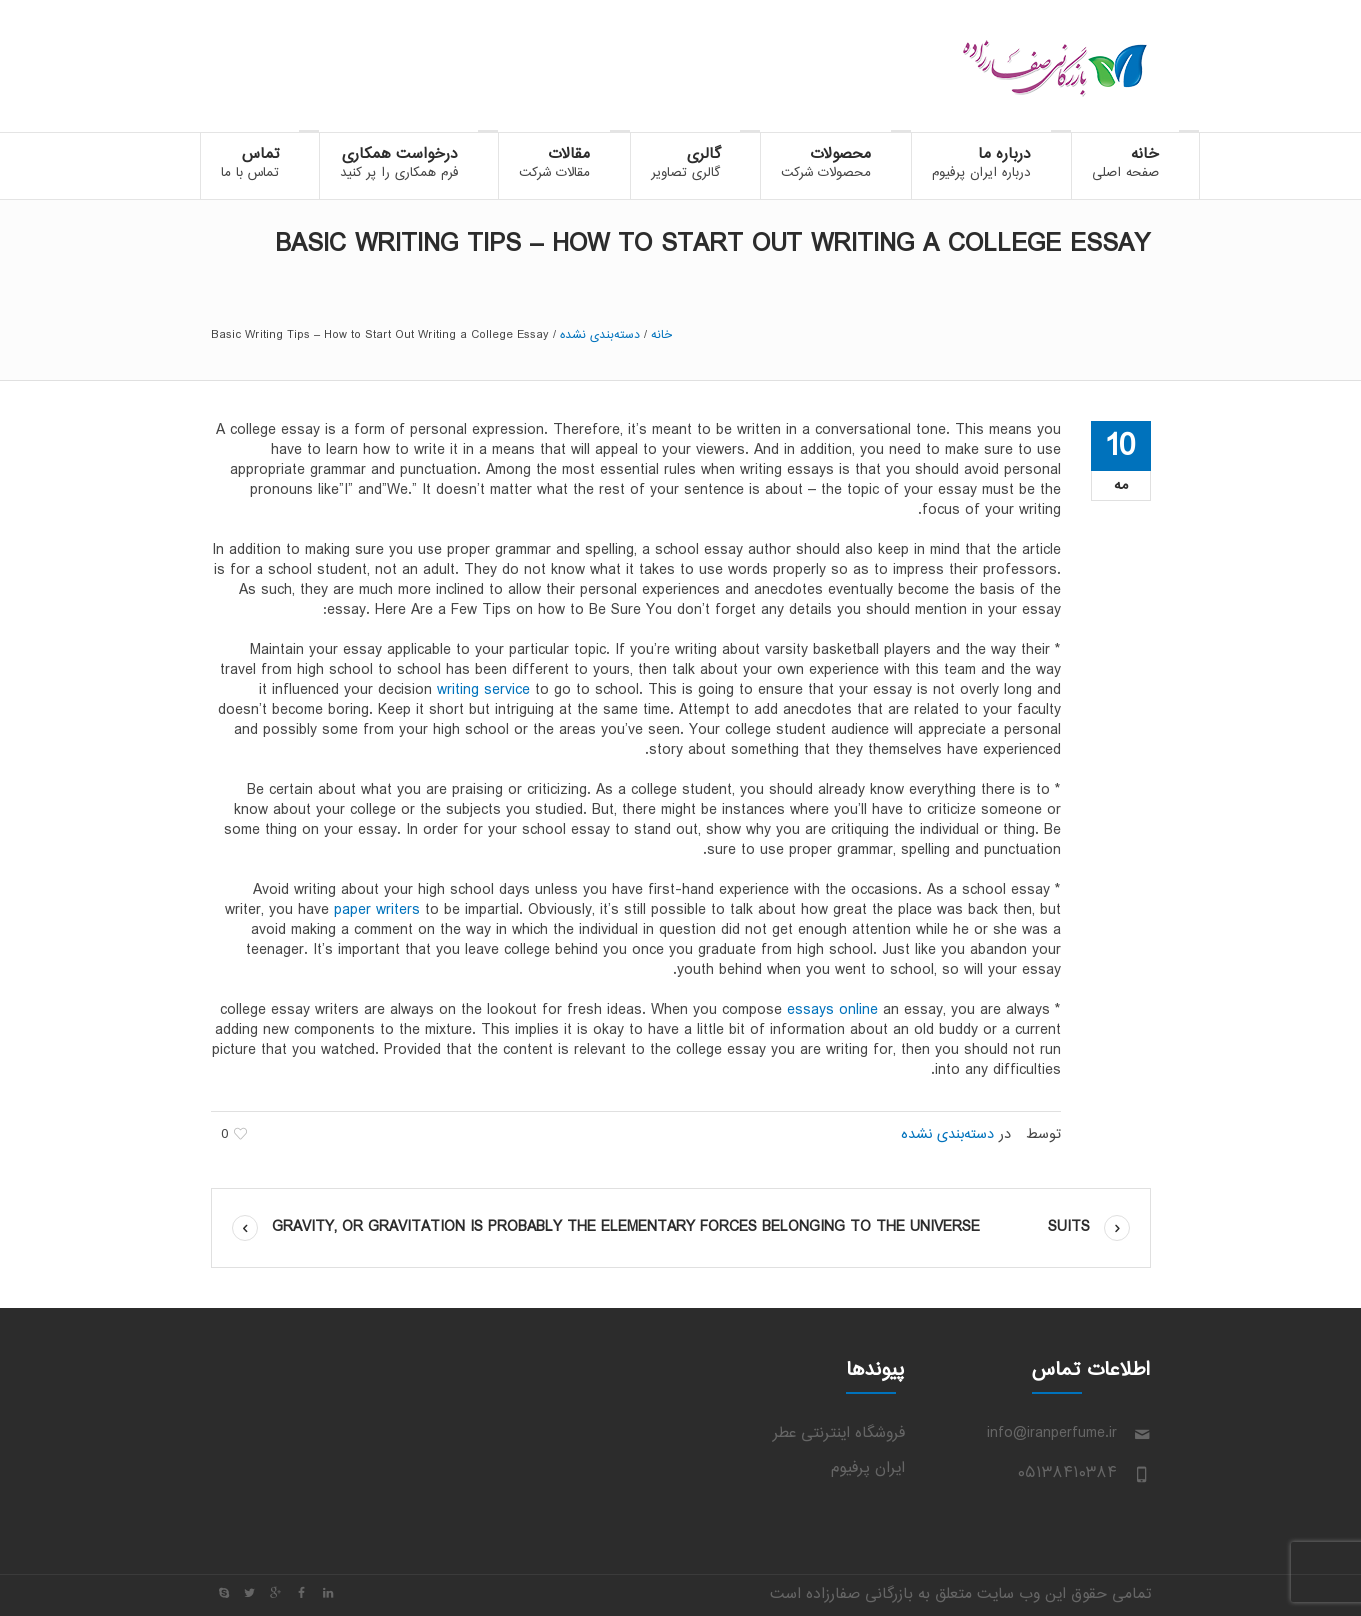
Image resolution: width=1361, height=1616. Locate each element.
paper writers (377, 910)
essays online (832, 1010)
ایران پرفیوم (868, 1468)
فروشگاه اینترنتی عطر (839, 1433)
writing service (483, 690)
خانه (661, 335)
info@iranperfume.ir (1052, 1433)
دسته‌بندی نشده (600, 335)
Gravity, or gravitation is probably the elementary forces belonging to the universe (626, 1227)
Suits (1069, 1227)
